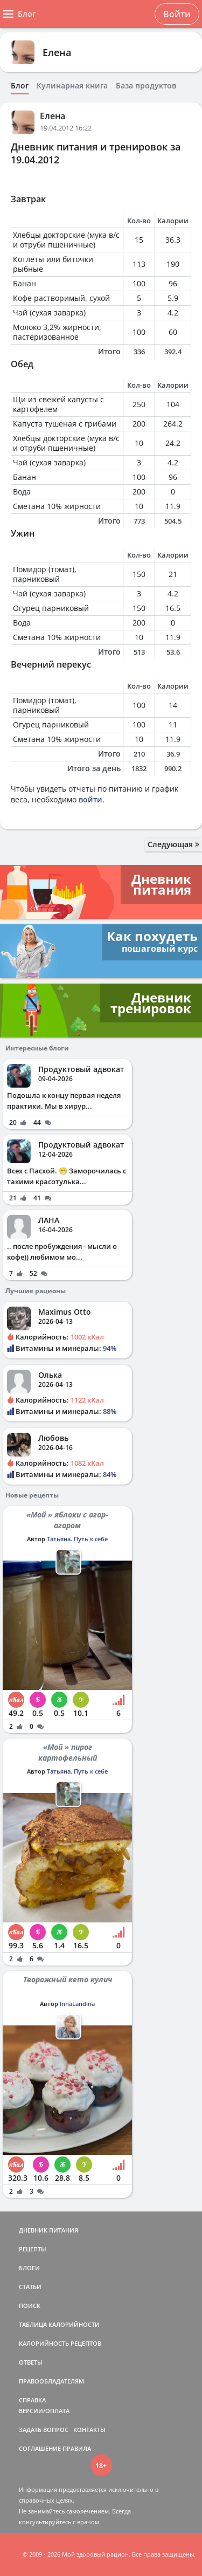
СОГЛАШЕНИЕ (40, 2448)
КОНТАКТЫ (89, 2430)
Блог (20, 86)
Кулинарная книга (72, 86)
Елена (57, 52)
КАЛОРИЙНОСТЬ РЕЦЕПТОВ (60, 2343)
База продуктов (146, 86)
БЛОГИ (29, 2268)
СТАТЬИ (30, 2287)
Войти (177, 14)
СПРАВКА (32, 2400)
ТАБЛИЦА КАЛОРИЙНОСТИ (59, 2324)
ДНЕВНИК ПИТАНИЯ (48, 2230)
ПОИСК (29, 2306)
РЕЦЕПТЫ (32, 2249)
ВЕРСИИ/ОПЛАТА (44, 2411)
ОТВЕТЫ (31, 2362)
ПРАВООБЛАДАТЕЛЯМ (51, 2381)
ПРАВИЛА (76, 2448)
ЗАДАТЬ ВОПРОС (43, 2430)
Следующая (173, 844)
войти (90, 799)
